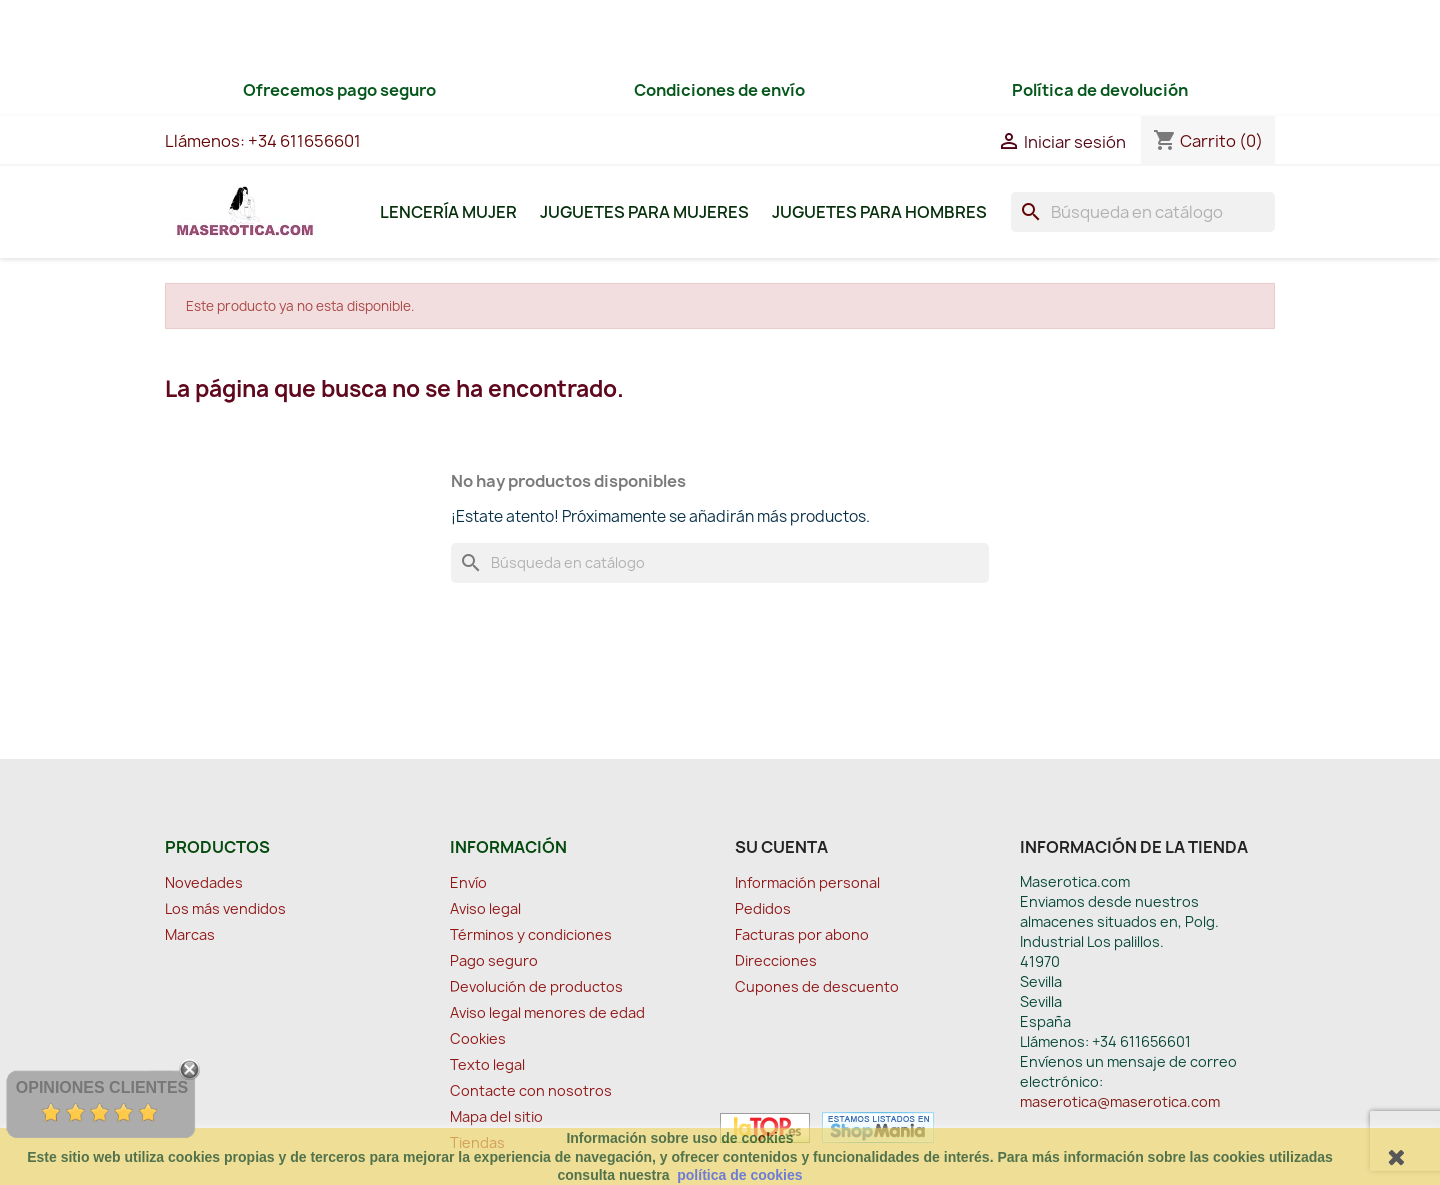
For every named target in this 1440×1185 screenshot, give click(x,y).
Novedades (204, 882)
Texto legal (487, 1064)
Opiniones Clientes (102, 1087)
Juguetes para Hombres (879, 212)
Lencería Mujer (448, 212)
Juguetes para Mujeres (644, 212)
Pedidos (763, 908)
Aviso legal (485, 908)
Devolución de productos (536, 986)
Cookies (478, 1038)
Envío (468, 882)
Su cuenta (781, 847)
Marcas (190, 934)
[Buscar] (1143, 212)
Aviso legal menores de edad (547, 1012)
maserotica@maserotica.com (1120, 1101)
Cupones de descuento (817, 986)
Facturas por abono (802, 934)
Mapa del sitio (496, 1116)
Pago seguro (494, 960)
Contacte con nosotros (531, 1090)
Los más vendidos (225, 908)
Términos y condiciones (531, 934)
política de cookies (739, 1175)
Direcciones (776, 960)
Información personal (807, 882)
